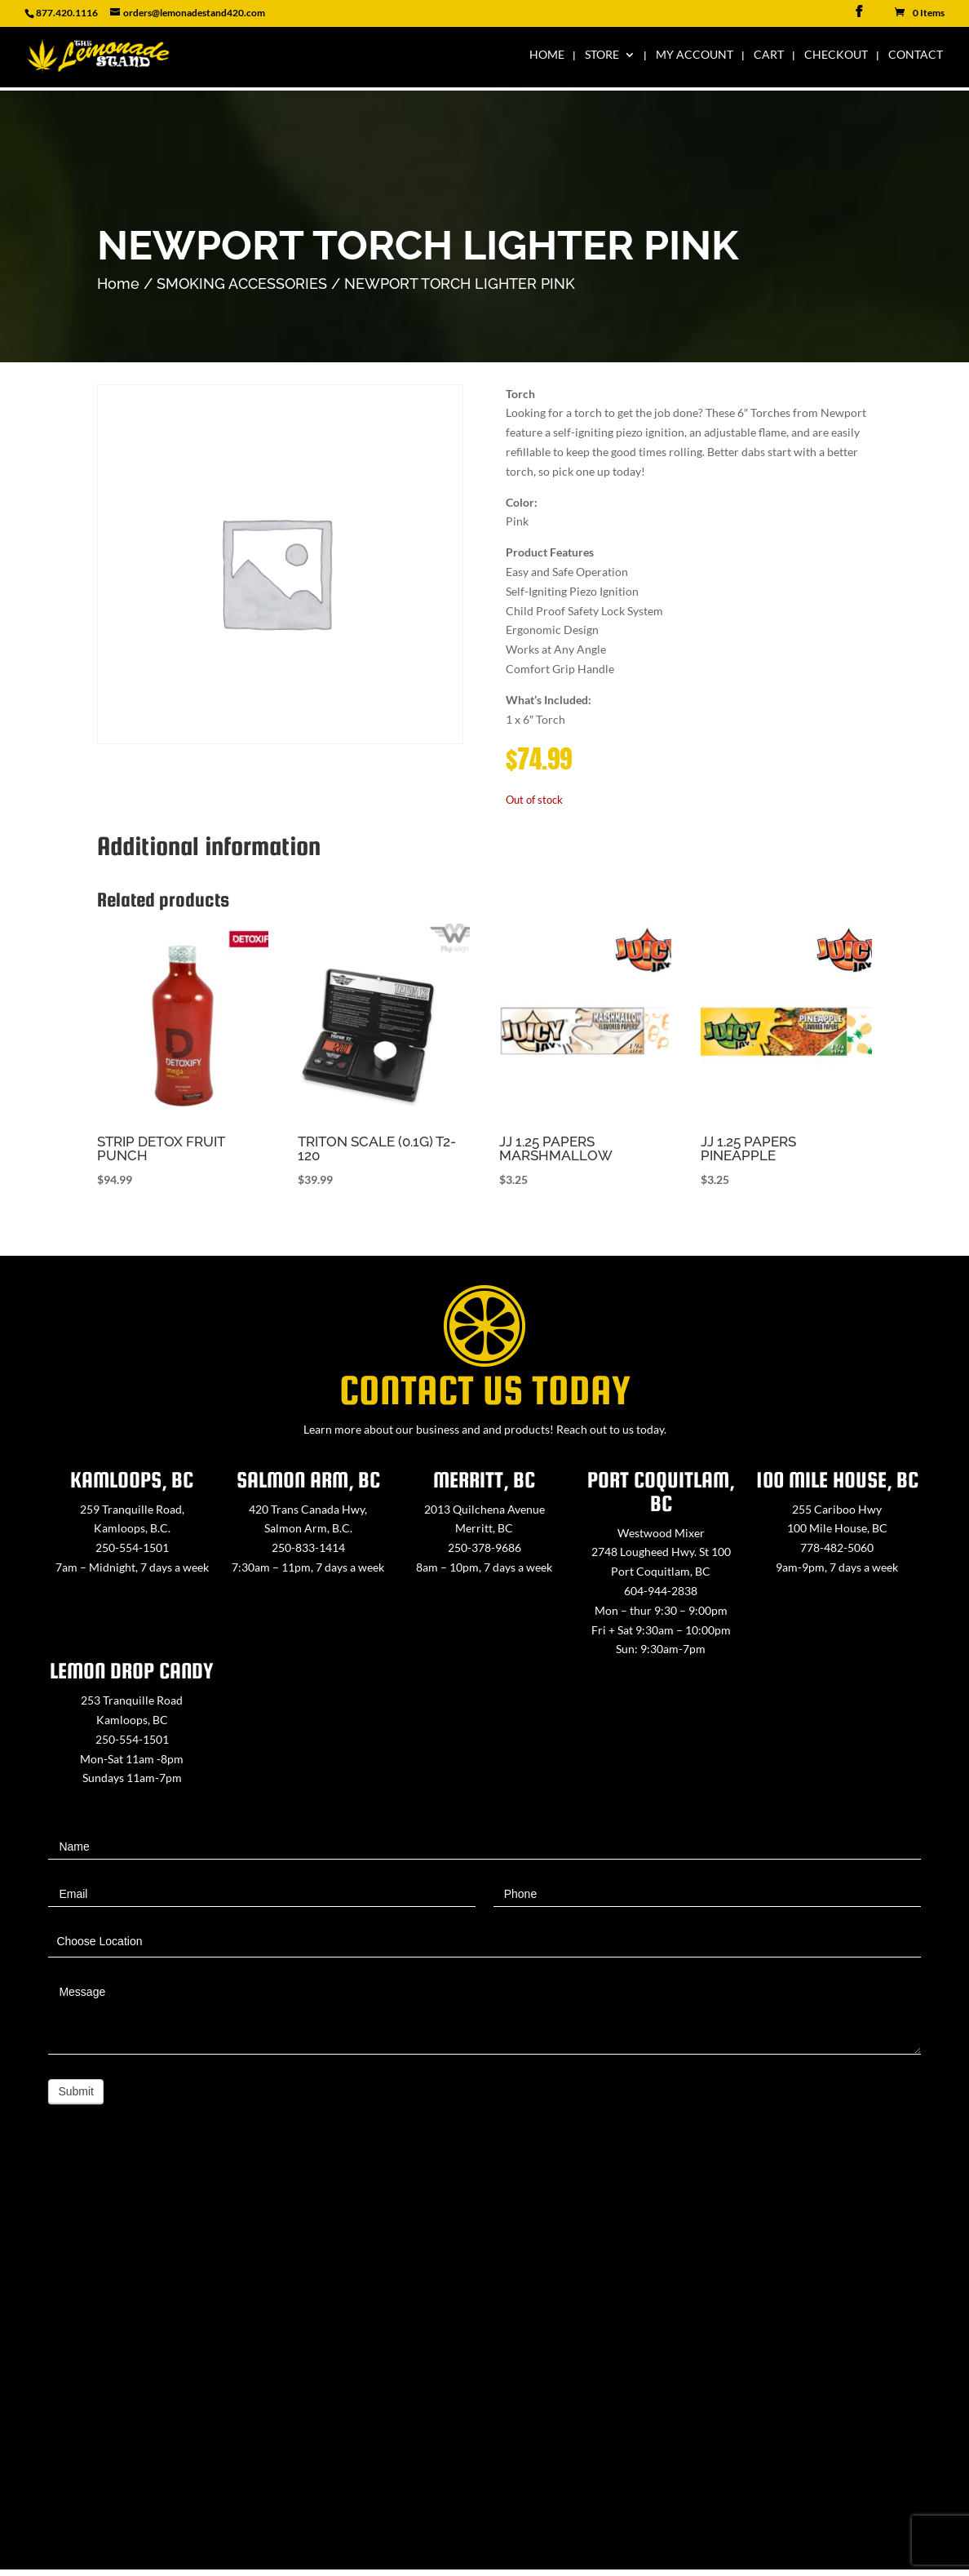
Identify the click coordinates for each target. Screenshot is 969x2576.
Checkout (836, 57)
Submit (76, 2091)
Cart (769, 57)
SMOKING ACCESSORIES (242, 283)
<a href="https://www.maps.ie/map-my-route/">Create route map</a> (484, 2366)
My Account (694, 57)
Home (546, 57)
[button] (689, 709)
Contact (915, 57)
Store (602, 57)
